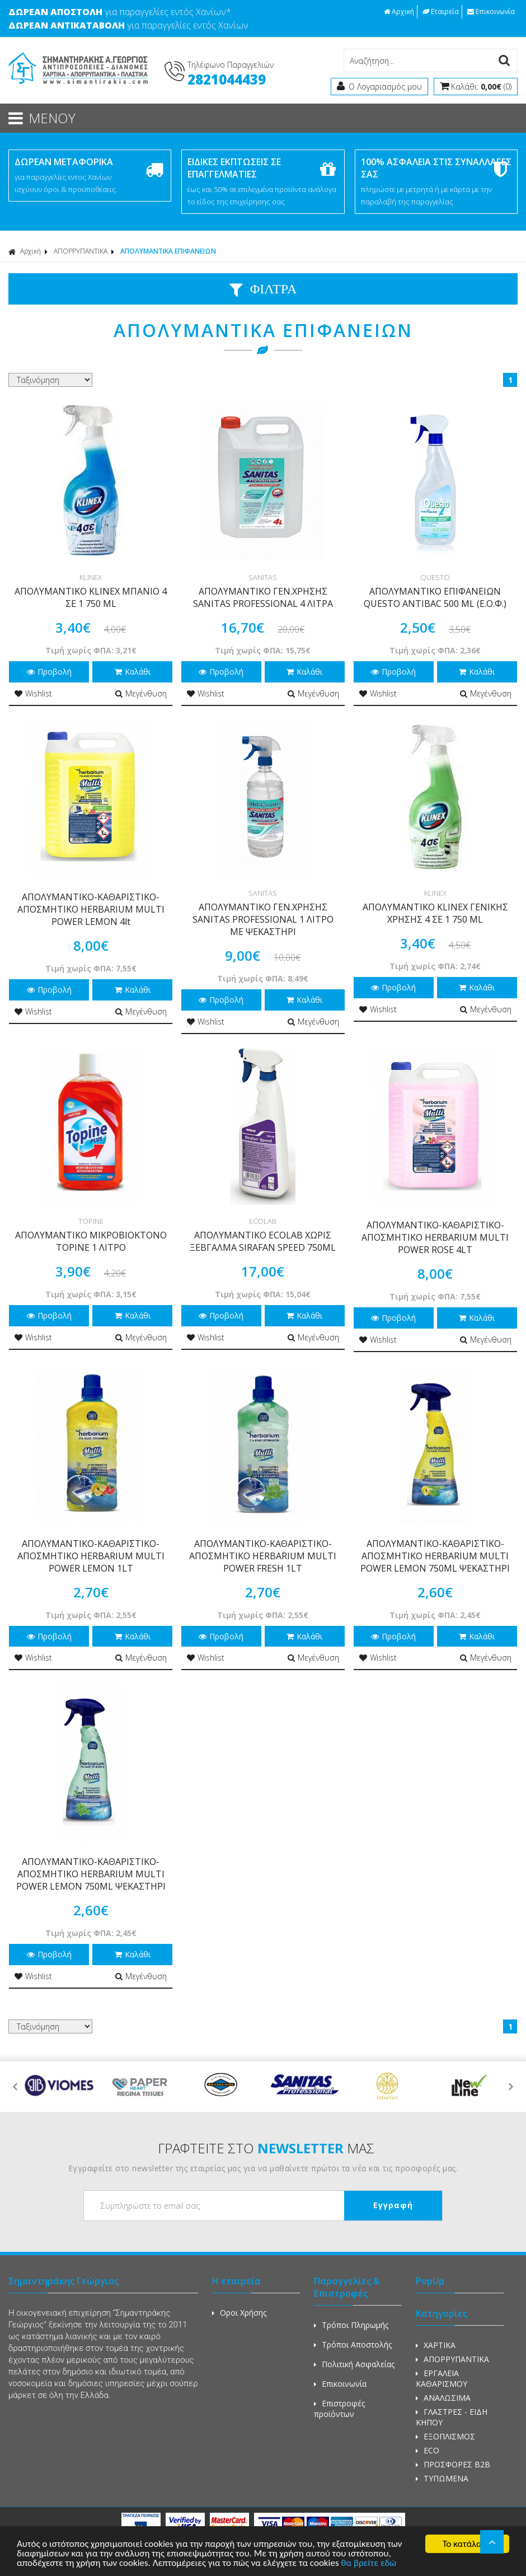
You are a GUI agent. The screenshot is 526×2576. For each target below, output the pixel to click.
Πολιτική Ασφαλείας (354, 2364)
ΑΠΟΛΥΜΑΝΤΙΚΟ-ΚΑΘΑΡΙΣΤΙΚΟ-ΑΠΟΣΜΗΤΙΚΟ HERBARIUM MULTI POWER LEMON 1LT (91, 1555)
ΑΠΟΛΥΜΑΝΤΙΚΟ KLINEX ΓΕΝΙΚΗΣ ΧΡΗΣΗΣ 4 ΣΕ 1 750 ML (435, 913)
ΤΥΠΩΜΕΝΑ (442, 2478)
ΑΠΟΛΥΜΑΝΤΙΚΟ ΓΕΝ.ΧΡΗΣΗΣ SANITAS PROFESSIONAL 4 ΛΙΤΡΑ (263, 597)
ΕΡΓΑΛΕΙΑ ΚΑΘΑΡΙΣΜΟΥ (441, 2378)
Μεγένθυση (141, 693)
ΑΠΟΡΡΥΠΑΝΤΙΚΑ (80, 251)
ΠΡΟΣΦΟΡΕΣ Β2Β (453, 2464)
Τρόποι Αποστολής (353, 2344)
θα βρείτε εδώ (368, 2564)
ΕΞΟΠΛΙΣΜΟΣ (445, 2436)
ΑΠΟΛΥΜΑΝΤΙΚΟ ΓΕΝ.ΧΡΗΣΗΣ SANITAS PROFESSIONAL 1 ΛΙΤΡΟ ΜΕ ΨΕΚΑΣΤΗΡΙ (263, 919)
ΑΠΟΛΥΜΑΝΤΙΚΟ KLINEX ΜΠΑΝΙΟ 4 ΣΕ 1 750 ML (91, 597)
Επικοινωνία (491, 11)
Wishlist (33, 693)
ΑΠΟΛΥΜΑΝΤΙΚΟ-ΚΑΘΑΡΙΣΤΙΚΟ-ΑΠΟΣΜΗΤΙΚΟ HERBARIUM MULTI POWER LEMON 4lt (91, 909)
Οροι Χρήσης (239, 2312)
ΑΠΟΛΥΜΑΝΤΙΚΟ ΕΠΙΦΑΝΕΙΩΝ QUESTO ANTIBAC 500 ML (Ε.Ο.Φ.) (435, 597)
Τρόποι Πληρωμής (351, 2325)
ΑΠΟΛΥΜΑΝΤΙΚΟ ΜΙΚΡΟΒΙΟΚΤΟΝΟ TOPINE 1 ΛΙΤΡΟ (91, 1241)
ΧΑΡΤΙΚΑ (435, 2345)
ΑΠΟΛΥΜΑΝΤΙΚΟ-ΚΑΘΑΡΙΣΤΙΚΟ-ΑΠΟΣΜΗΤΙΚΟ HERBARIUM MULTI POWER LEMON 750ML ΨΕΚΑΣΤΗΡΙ (435, 1555)
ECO (427, 2450)
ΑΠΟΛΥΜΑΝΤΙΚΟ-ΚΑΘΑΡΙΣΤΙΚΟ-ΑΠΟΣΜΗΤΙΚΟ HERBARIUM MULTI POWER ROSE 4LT (435, 1237)
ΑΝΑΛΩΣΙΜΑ (443, 2397)
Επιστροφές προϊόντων (339, 2408)
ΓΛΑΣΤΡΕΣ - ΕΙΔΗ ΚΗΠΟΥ (451, 2417)
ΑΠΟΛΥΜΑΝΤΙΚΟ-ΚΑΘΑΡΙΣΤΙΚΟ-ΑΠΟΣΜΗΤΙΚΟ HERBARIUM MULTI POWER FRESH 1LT (262, 1555)
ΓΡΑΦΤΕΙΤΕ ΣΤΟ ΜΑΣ (266, 2148)
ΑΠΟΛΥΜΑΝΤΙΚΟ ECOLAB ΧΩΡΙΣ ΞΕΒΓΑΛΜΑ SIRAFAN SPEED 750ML (263, 1241)
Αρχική (399, 11)
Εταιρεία (440, 11)
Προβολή (49, 671)
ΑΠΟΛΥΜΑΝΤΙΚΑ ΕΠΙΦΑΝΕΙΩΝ (168, 251)
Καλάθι (133, 671)
